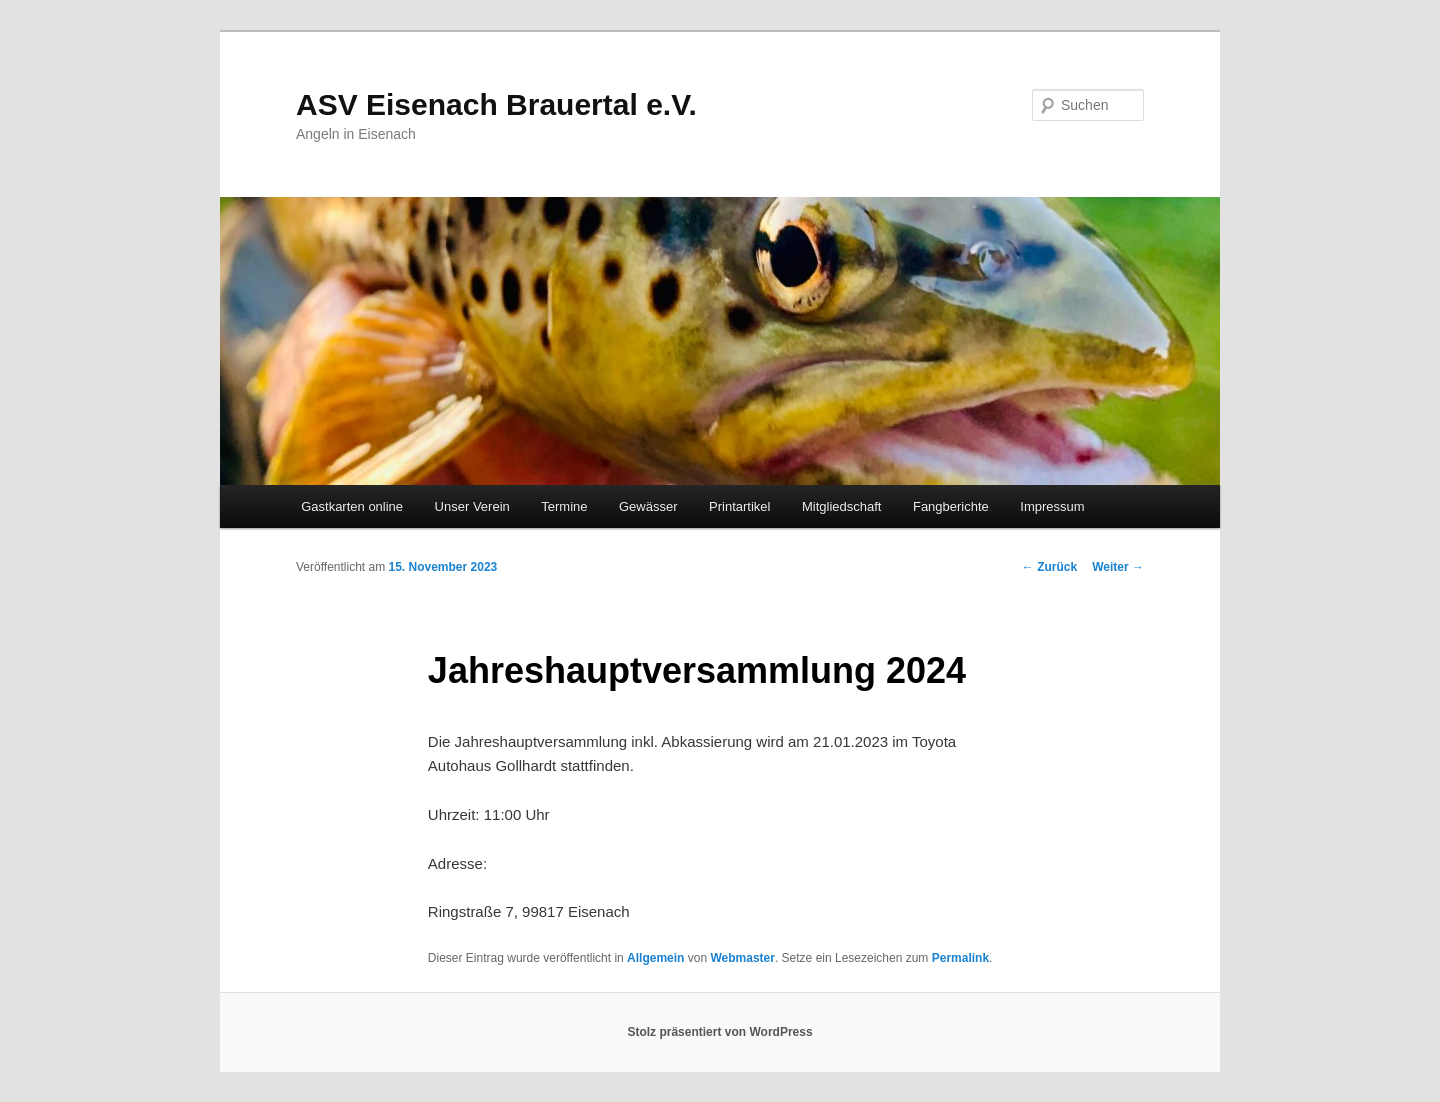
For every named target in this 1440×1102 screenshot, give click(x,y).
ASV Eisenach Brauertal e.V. (496, 104)
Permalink (960, 958)
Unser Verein (472, 506)
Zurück (1049, 567)
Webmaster (742, 958)
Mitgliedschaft (841, 506)
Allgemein (655, 958)
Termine (564, 506)
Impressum (1052, 506)
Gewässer (648, 506)
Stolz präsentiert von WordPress (719, 1032)
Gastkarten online (352, 506)
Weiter (1118, 567)
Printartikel (739, 506)
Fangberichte (951, 506)
